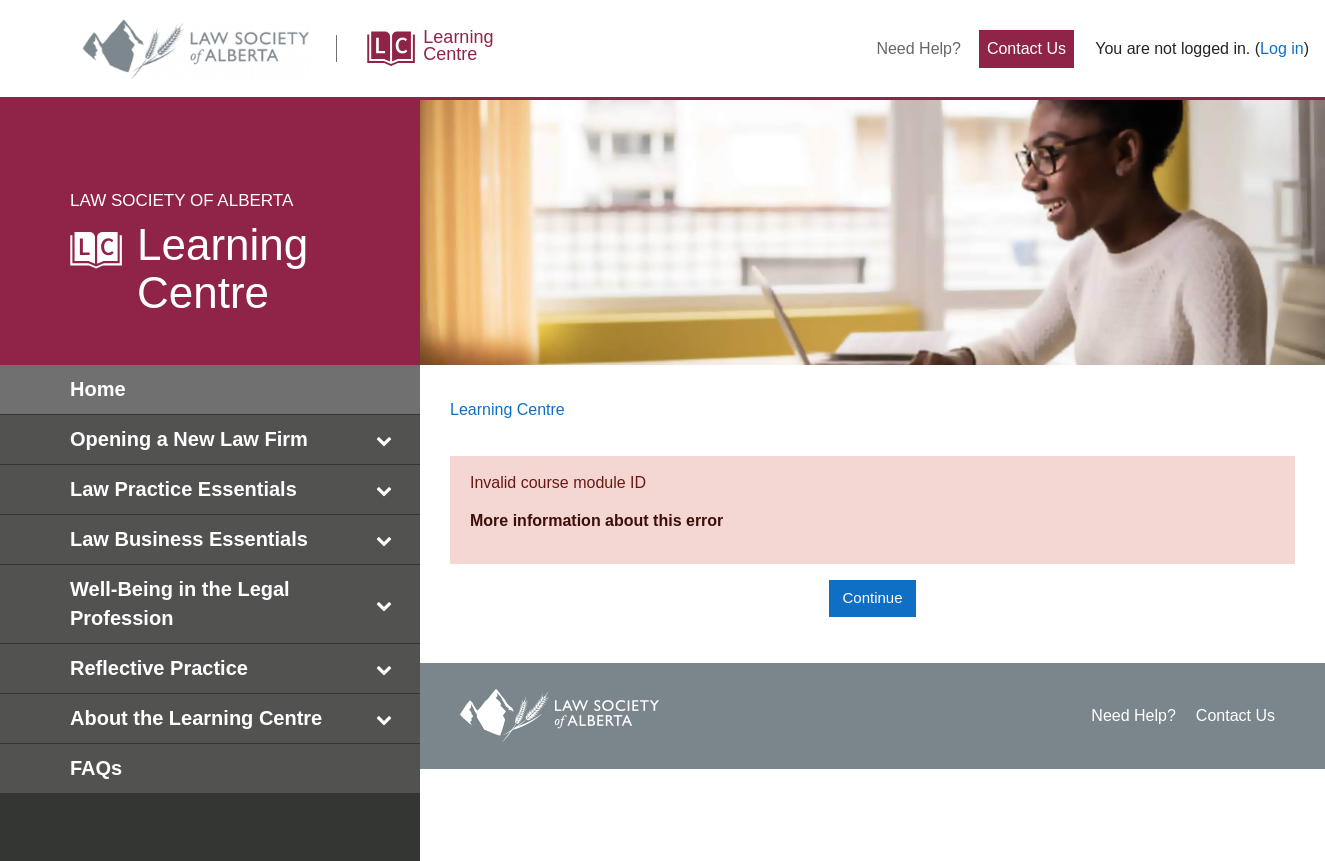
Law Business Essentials (235, 539)
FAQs (96, 768)
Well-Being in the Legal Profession (235, 603)
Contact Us (1026, 48)
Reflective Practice (235, 668)
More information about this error (596, 520)
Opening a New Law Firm (235, 439)
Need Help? (918, 48)
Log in (1282, 48)
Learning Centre (507, 409)
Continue (872, 597)
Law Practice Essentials (235, 489)
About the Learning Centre (235, 718)
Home (98, 389)
